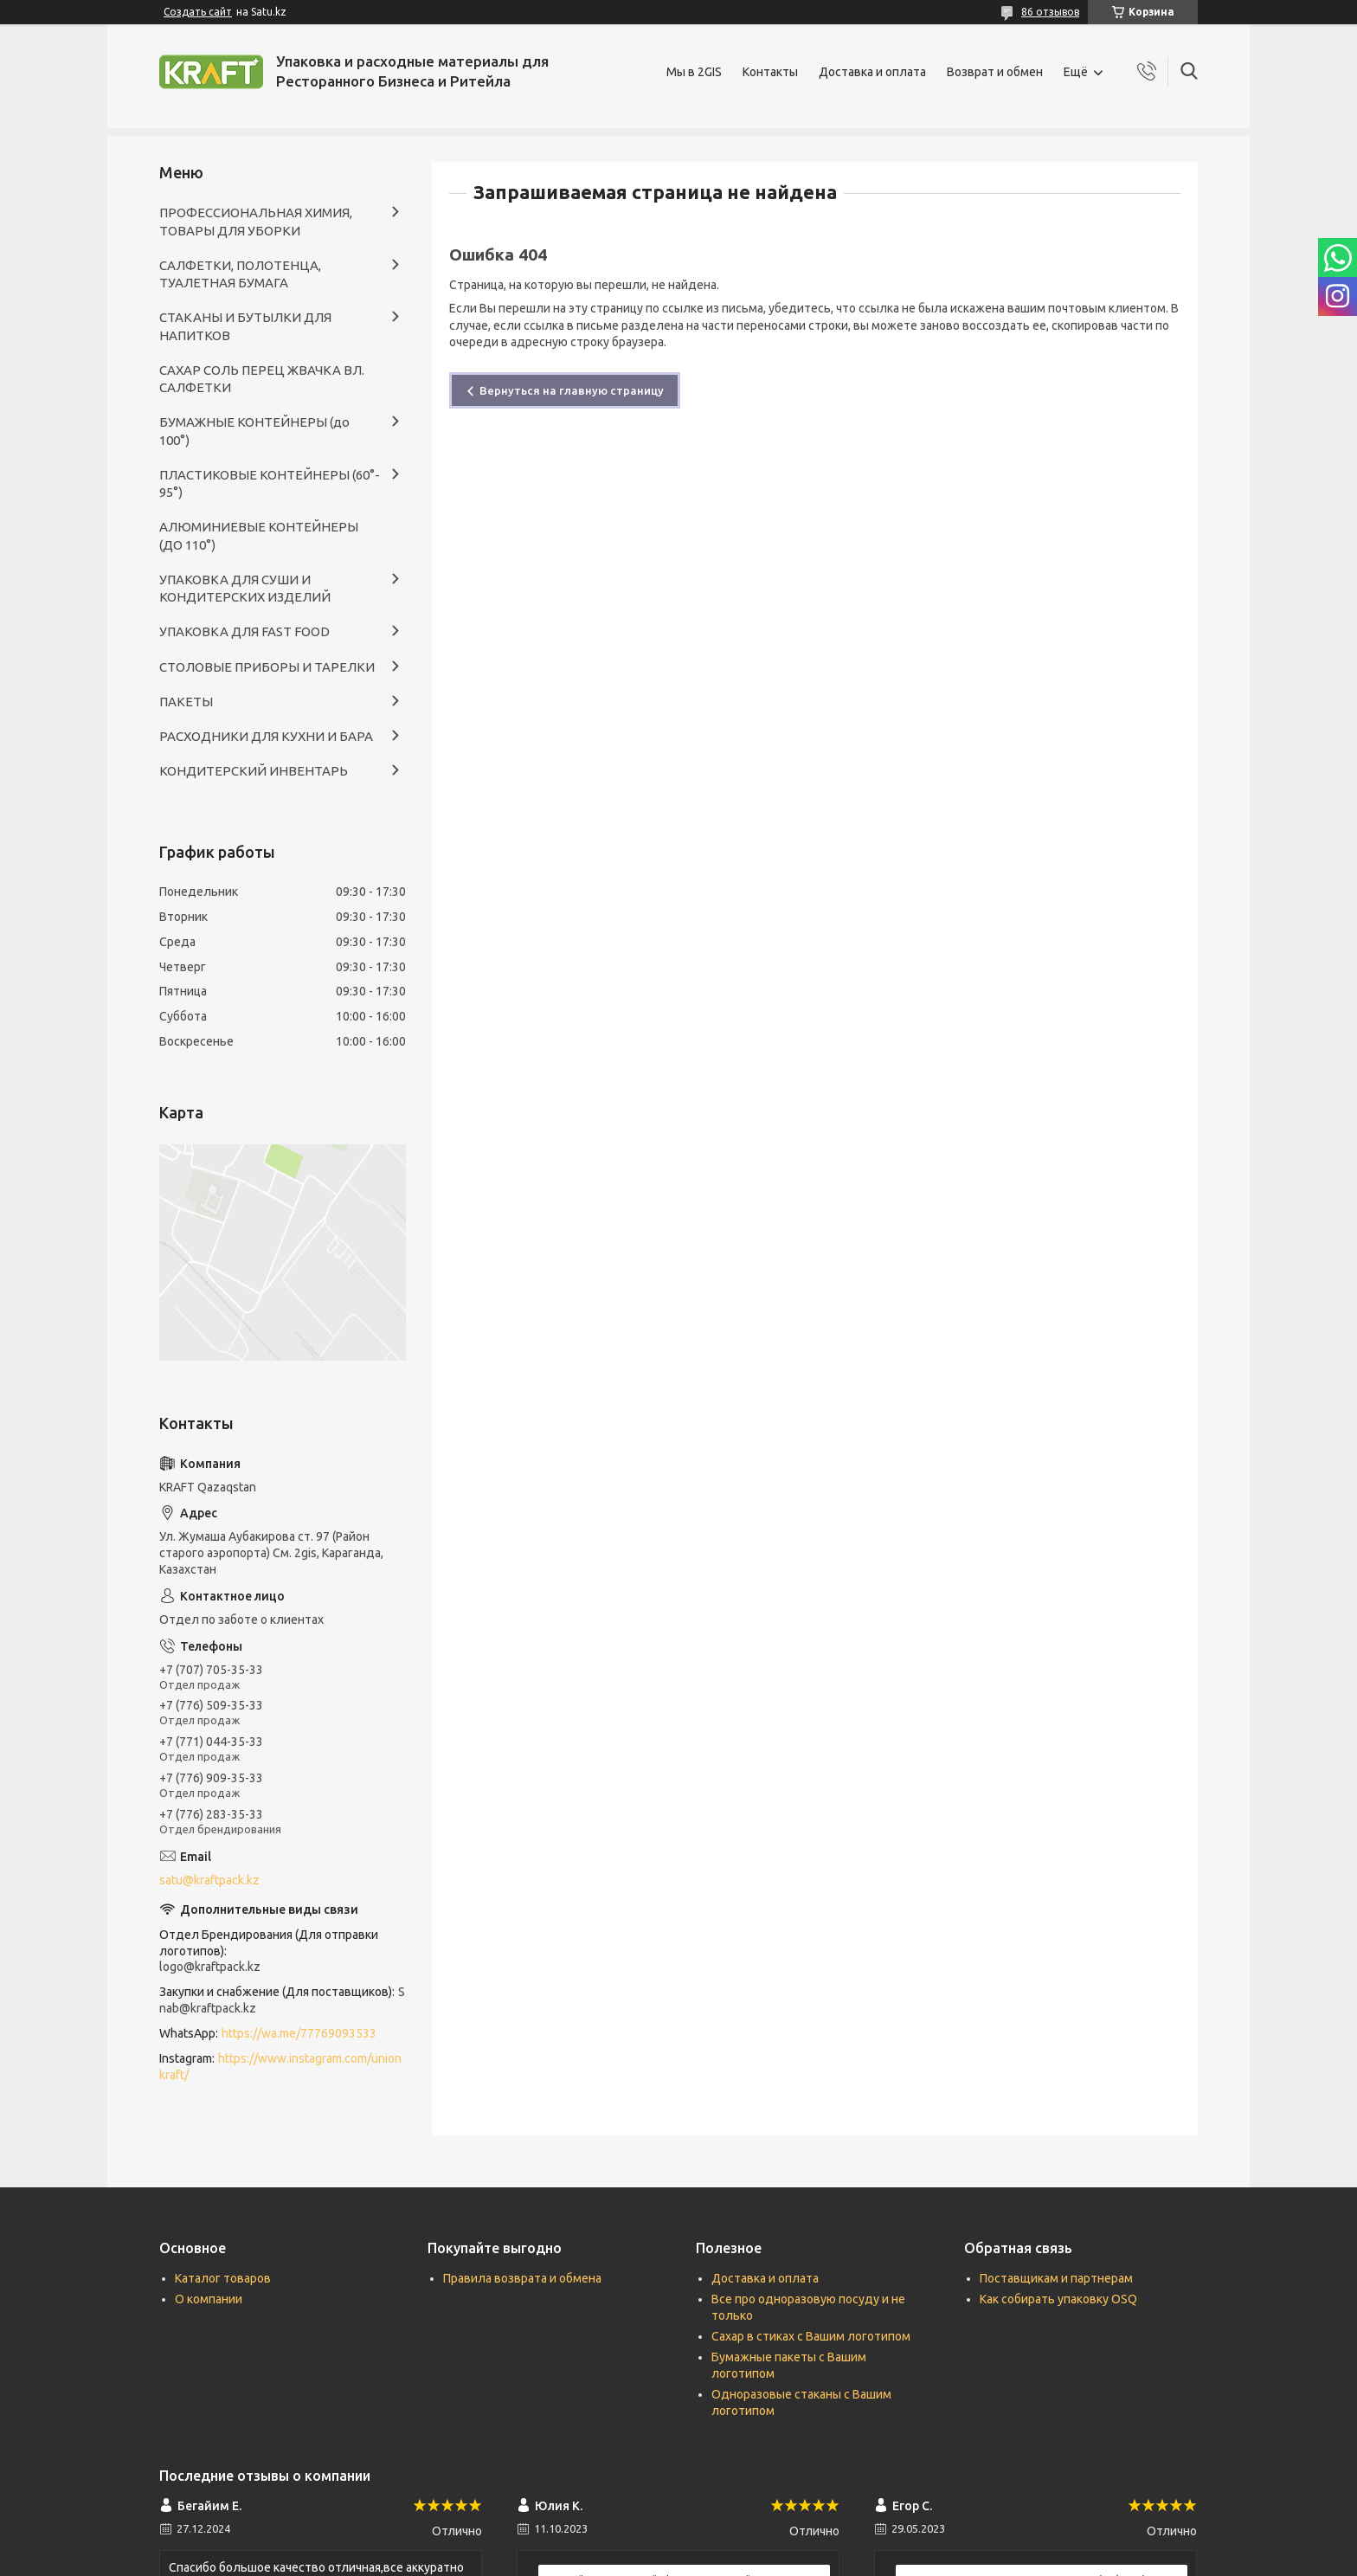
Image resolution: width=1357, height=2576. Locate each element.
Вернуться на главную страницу (571, 390)
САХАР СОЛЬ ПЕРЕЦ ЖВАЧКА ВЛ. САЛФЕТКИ (261, 379)
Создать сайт (198, 11)
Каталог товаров (223, 2278)
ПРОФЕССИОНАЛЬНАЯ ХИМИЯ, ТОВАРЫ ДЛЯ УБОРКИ (255, 221)
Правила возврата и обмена (522, 2278)
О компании (208, 2299)
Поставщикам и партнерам (1056, 2278)
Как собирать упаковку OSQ (1058, 2299)
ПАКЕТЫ (186, 701)
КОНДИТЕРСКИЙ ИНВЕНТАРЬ (253, 770)
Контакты (770, 72)
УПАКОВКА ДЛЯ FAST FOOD (244, 631)
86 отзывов (1050, 11)
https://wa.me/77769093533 (299, 2033)
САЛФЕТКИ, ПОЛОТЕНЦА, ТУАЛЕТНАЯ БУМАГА (240, 274)
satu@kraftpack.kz (209, 1880)
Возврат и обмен (995, 72)
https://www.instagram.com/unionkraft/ (280, 2066)
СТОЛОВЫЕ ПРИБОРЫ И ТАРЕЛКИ (267, 667)
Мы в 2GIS (694, 72)
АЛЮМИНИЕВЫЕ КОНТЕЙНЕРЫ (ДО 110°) (258, 535)
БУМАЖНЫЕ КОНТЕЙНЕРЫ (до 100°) (254, 431)
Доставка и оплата (872, 72)
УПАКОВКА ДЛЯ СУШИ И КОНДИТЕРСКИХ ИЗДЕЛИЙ (245, 588)
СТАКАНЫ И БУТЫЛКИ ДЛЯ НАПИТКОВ (245, 326)
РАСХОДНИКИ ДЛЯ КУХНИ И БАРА (266, 736)
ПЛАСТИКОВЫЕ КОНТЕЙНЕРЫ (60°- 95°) (269, 483)
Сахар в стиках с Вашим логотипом (810, 2336)
